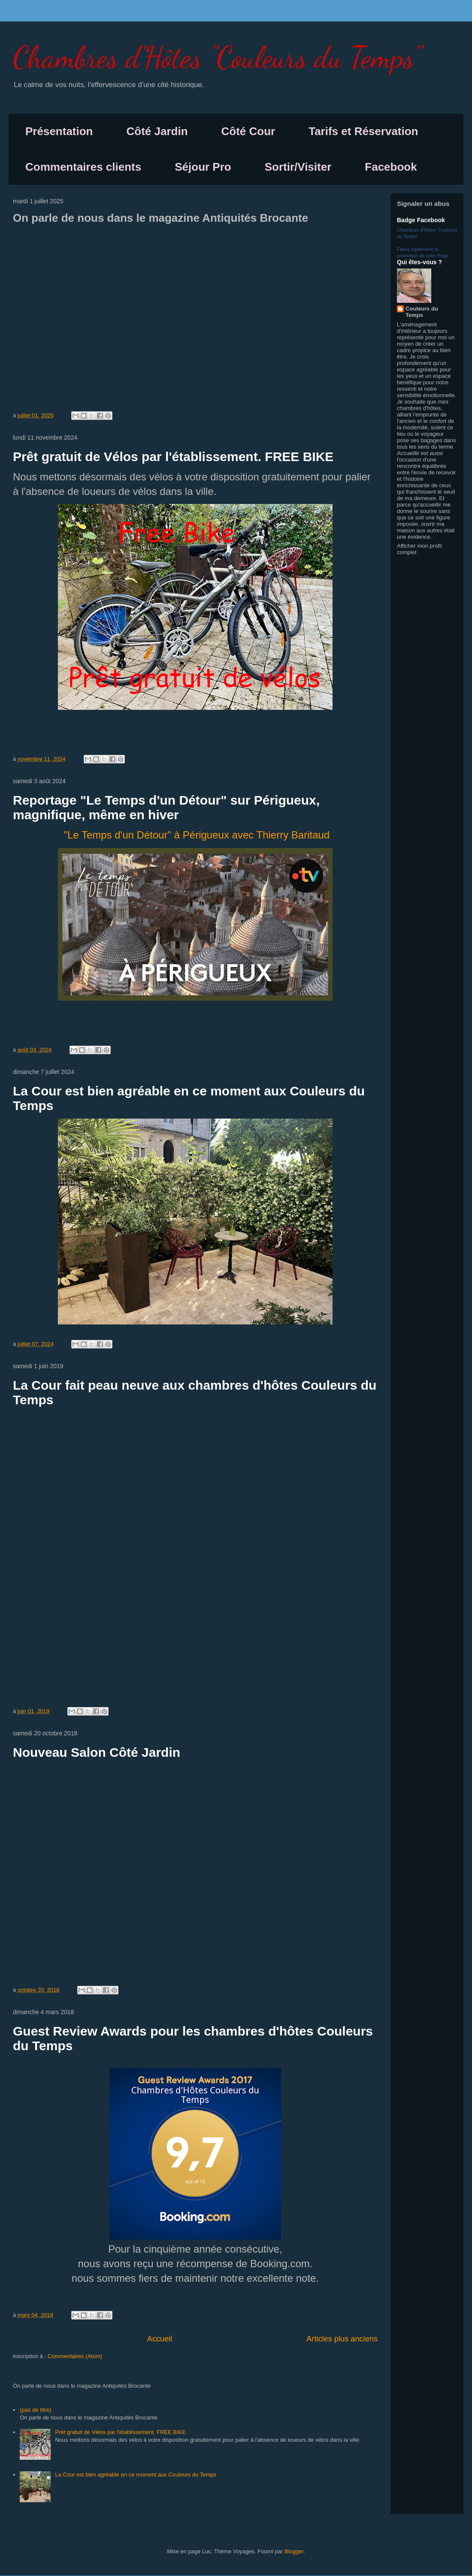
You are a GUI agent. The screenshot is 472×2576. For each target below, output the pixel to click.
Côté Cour (248, 131)
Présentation (59, 131)
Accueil (159, 2339)
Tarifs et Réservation (363, 131)
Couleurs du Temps (421, 311)
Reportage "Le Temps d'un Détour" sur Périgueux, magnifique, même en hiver (166, 807)
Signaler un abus (423, 203)
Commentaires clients (83, 166)
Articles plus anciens (342, 2339)
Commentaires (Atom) (75, 2356)
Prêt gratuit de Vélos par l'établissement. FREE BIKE (173, 456)
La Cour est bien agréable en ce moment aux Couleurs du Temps (135, 2474)
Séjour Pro (203, 166)
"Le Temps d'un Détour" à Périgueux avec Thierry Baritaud (197, 835)
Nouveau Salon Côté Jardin (96, 1752)
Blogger (293, 2551)
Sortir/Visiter (298, 166)
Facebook (391, 166)
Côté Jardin (157, 131)
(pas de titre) (35, 2410)
